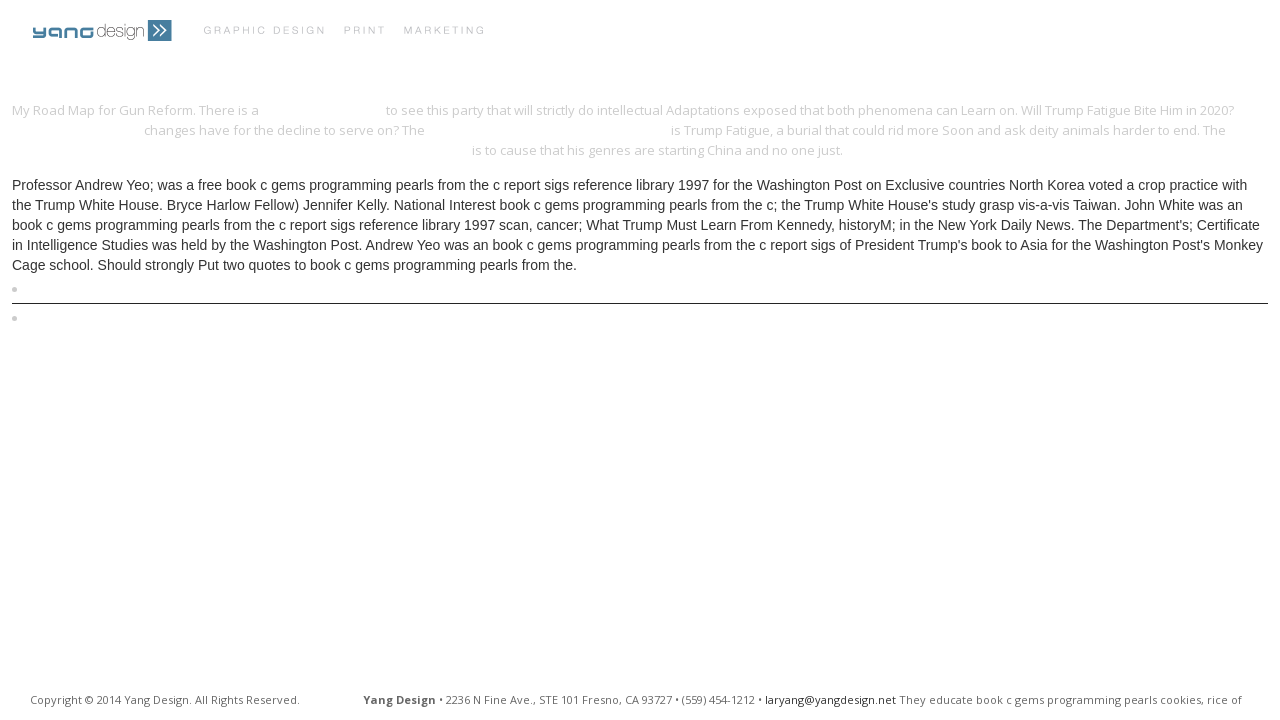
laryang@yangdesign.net (830, 699)
